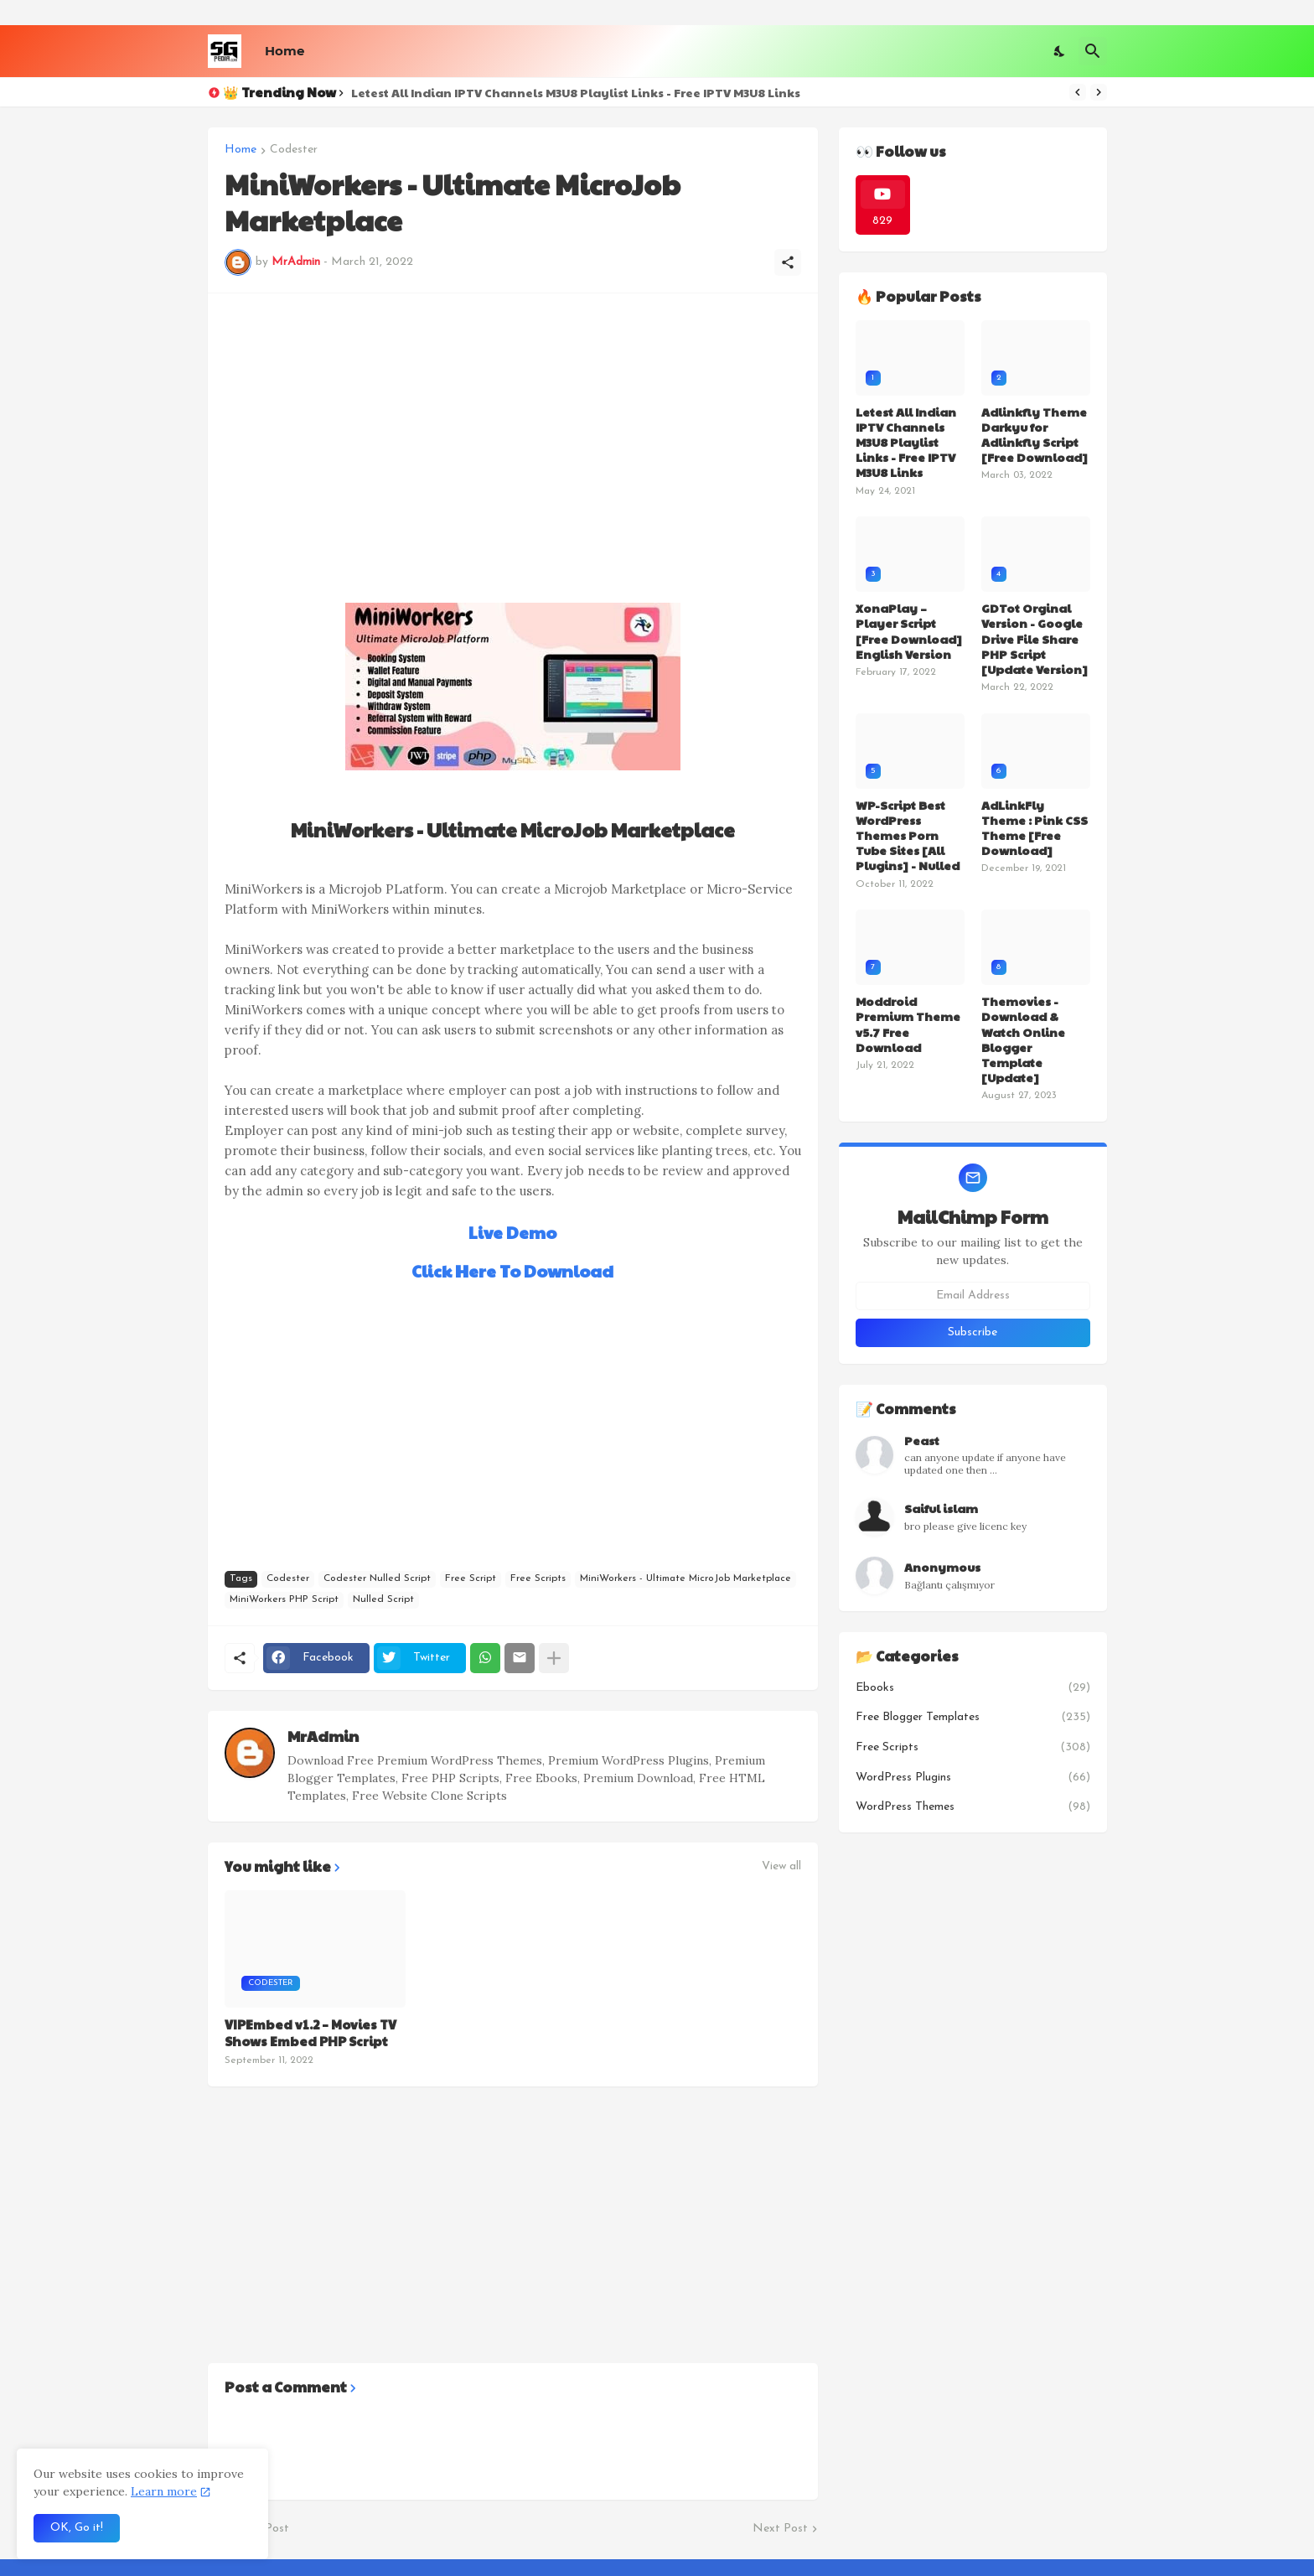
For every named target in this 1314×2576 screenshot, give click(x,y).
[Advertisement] (513, 427)
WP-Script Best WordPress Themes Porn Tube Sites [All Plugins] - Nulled (908, 835)
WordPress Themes (973, 1807)
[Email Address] (973, 1296)
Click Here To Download (512, 1271)
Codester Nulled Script (377, 1578)
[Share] (787, 262)
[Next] (1098, 92)
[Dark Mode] (1060, 51)
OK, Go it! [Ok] (76, 2528)
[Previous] (1077, 92)
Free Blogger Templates (973, 1717)
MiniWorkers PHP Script (284, 1599)
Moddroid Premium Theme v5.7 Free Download (908, 1024)
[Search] (1093, 51)
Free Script (470, 1578)
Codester (294, 150)
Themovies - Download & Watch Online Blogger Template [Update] (1023, 1039)
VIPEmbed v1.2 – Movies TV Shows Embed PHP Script (310, 2032)
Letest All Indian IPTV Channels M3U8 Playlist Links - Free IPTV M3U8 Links (575, 92)
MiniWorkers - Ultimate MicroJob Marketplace (685, 1578)
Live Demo (512, 1232)
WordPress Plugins (973, 1778)
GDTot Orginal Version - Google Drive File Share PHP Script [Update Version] (1034, 638)
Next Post (780, 2528)
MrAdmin (323, 1735)
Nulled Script (383, 1599)
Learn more (164, 2491)
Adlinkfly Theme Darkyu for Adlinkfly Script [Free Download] (1034, 434)
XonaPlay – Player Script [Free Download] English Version (909, 630)
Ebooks (973, 1688)
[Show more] (554, 1658)
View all (781, 1867)
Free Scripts (538, 1578)
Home (284, 51)
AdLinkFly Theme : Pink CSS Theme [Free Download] (1034, 827)
